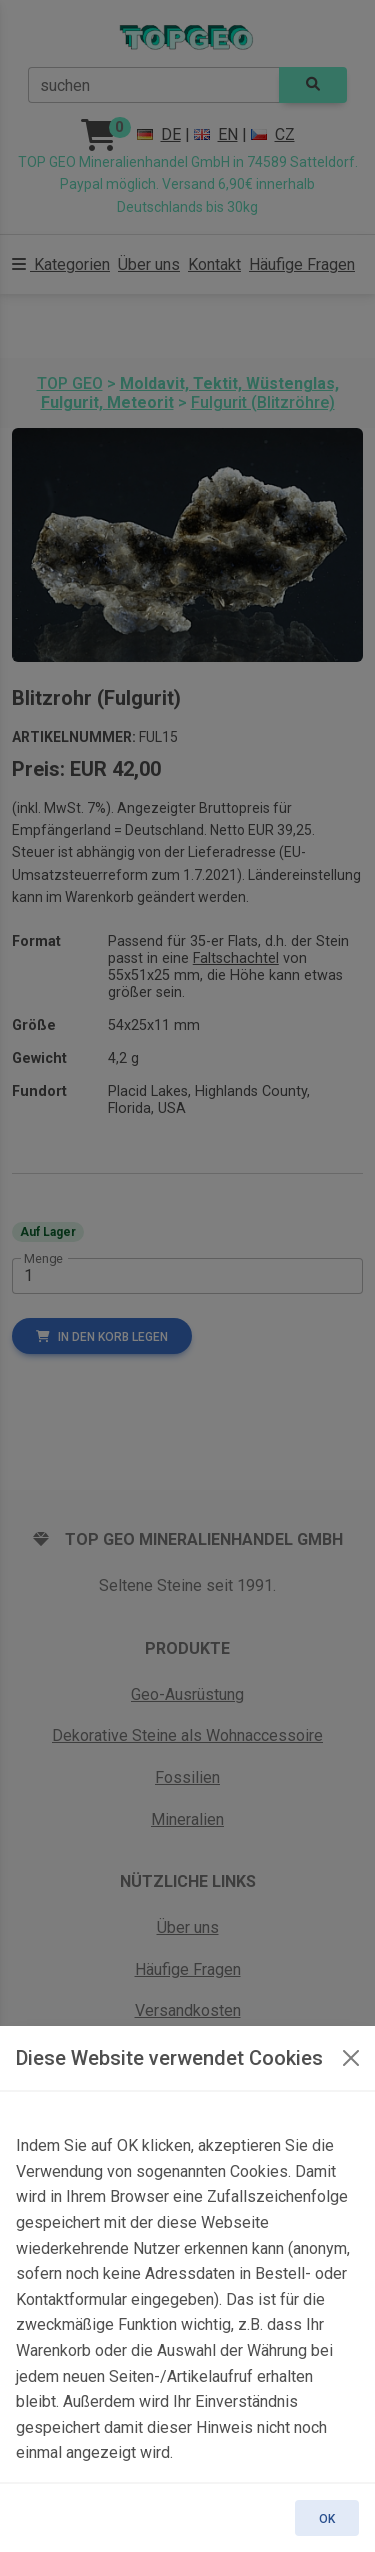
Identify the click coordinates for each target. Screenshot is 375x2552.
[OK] (351, 2058)
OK (327, 2519)
